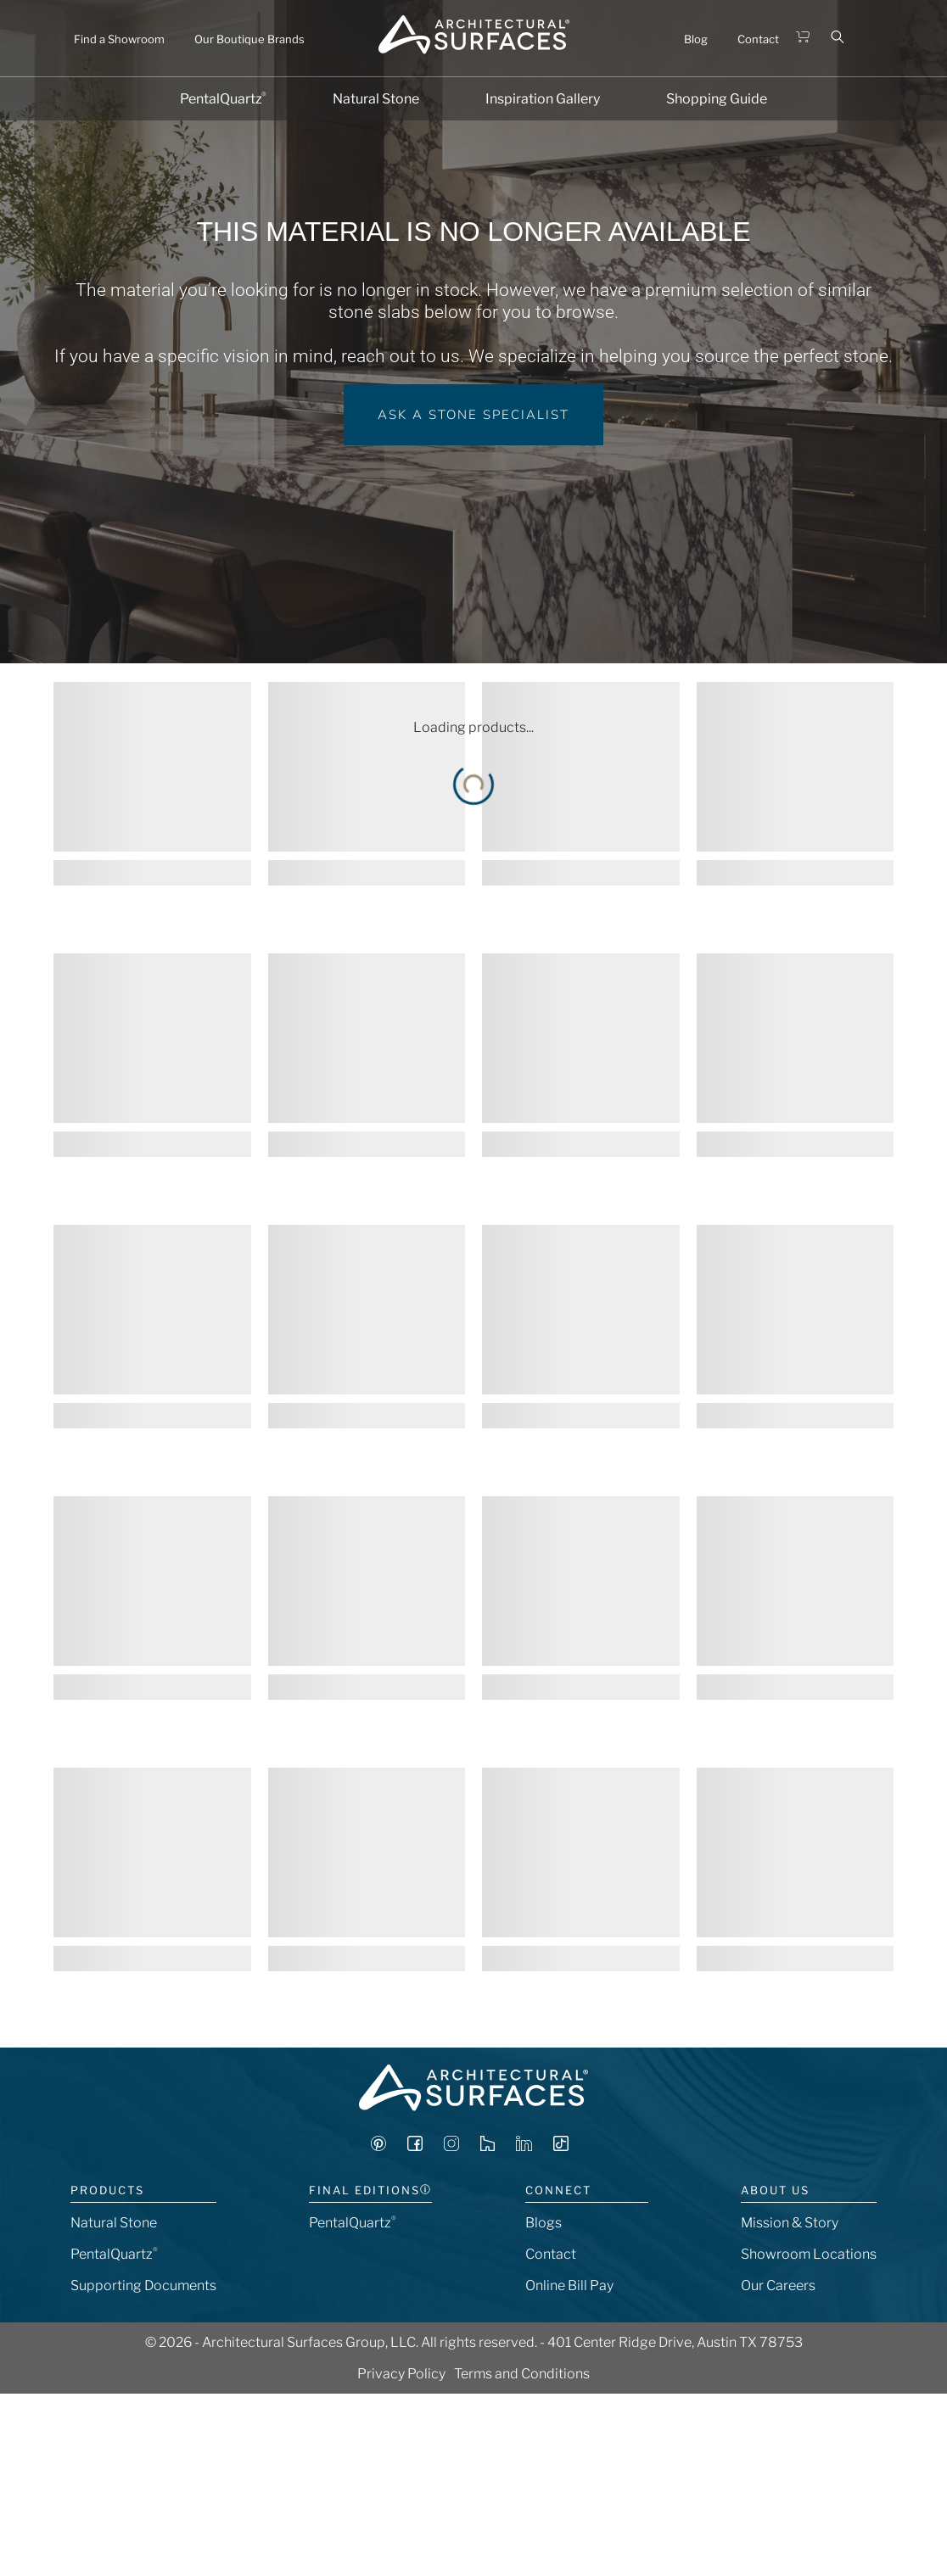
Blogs (543, 2223)
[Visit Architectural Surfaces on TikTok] (561, 2146)
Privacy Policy (401, 2374)
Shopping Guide (716, 99)
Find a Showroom (119, 39)
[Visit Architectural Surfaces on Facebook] (415, 2146)
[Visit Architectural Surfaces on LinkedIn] (524, 2146)
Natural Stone (376, 99)
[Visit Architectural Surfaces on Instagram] (451, 2146)
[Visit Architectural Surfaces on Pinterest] (378, 2146)
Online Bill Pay (569, 2285)
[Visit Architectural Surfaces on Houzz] (487, 2146)
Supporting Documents (143, 2285)
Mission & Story (789, 2223)
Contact (758, 39)
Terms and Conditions (522, 2374)
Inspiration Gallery (542, 99)
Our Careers (778, 2285)
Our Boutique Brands (249, 39)
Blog (696, 39)
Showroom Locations (809, 2254)
